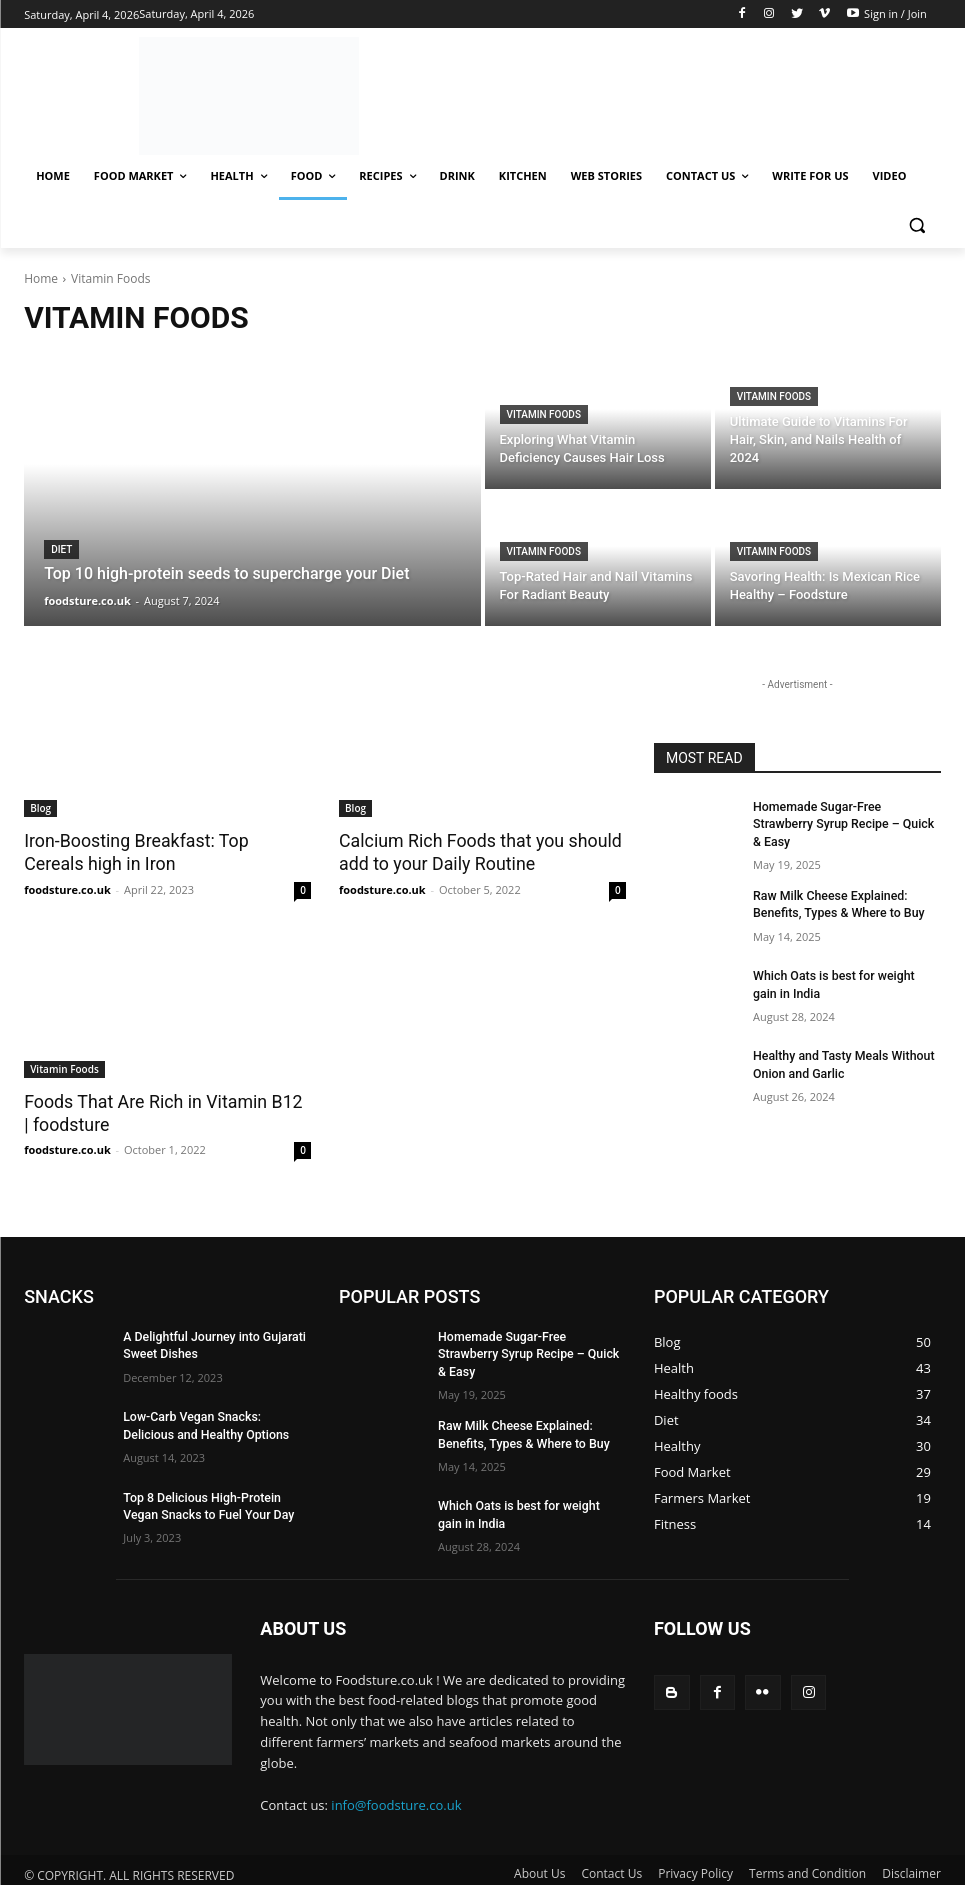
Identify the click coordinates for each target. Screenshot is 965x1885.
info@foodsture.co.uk (396, 1795)
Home (41, 278)
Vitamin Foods (544, 414)
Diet (61, 549)
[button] (917, 224)
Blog (40, 808)
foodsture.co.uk (67, 887)
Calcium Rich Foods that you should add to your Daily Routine (474, 852)
